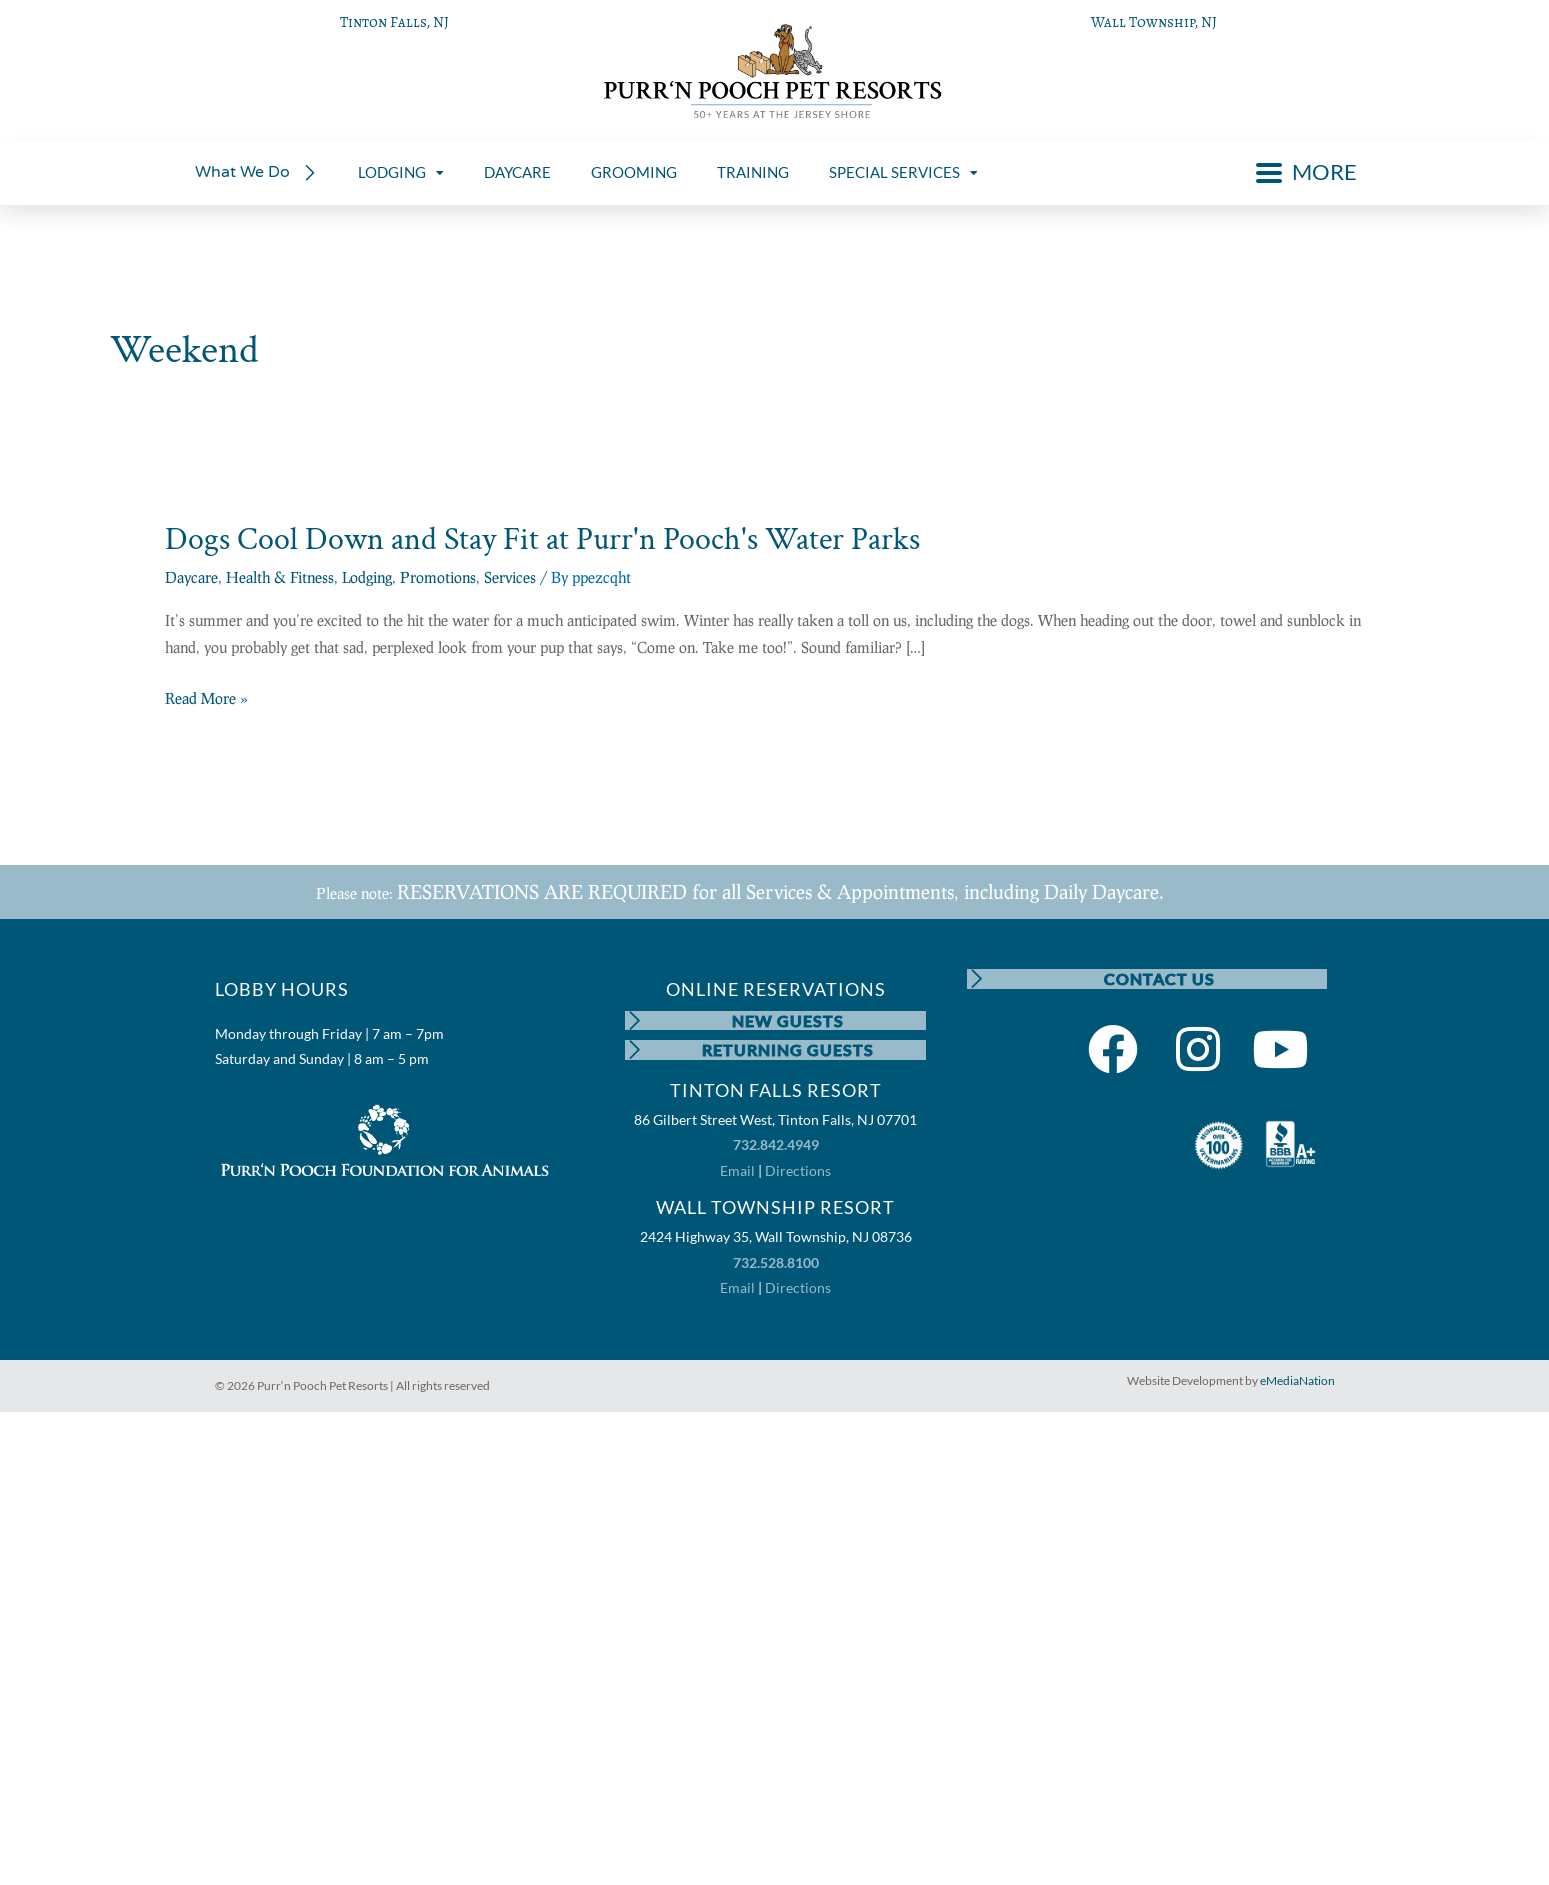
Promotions (438, 577)
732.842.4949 (776, 1146)
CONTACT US (1159, 978)
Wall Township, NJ (1154, 22)
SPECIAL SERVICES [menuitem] (903, 172)
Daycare (191, 577)
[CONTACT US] (977, 979)
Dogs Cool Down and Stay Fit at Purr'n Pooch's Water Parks (542, 539)
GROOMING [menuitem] (634, 172)
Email (737, 1171)
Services (510, 577)
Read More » (206, 699)
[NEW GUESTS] (635, 1021)
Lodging (367, 577)
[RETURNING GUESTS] (635, 1051)
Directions (798, 1171)
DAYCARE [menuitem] (517, 172)
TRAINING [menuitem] (753, 172)
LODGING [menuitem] (401, 172)
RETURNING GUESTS (788, 1050)
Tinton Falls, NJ (394, 22)
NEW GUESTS (788, 1020)
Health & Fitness (280, 577)
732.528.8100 (776, 1263)
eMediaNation (1297, 1381)
